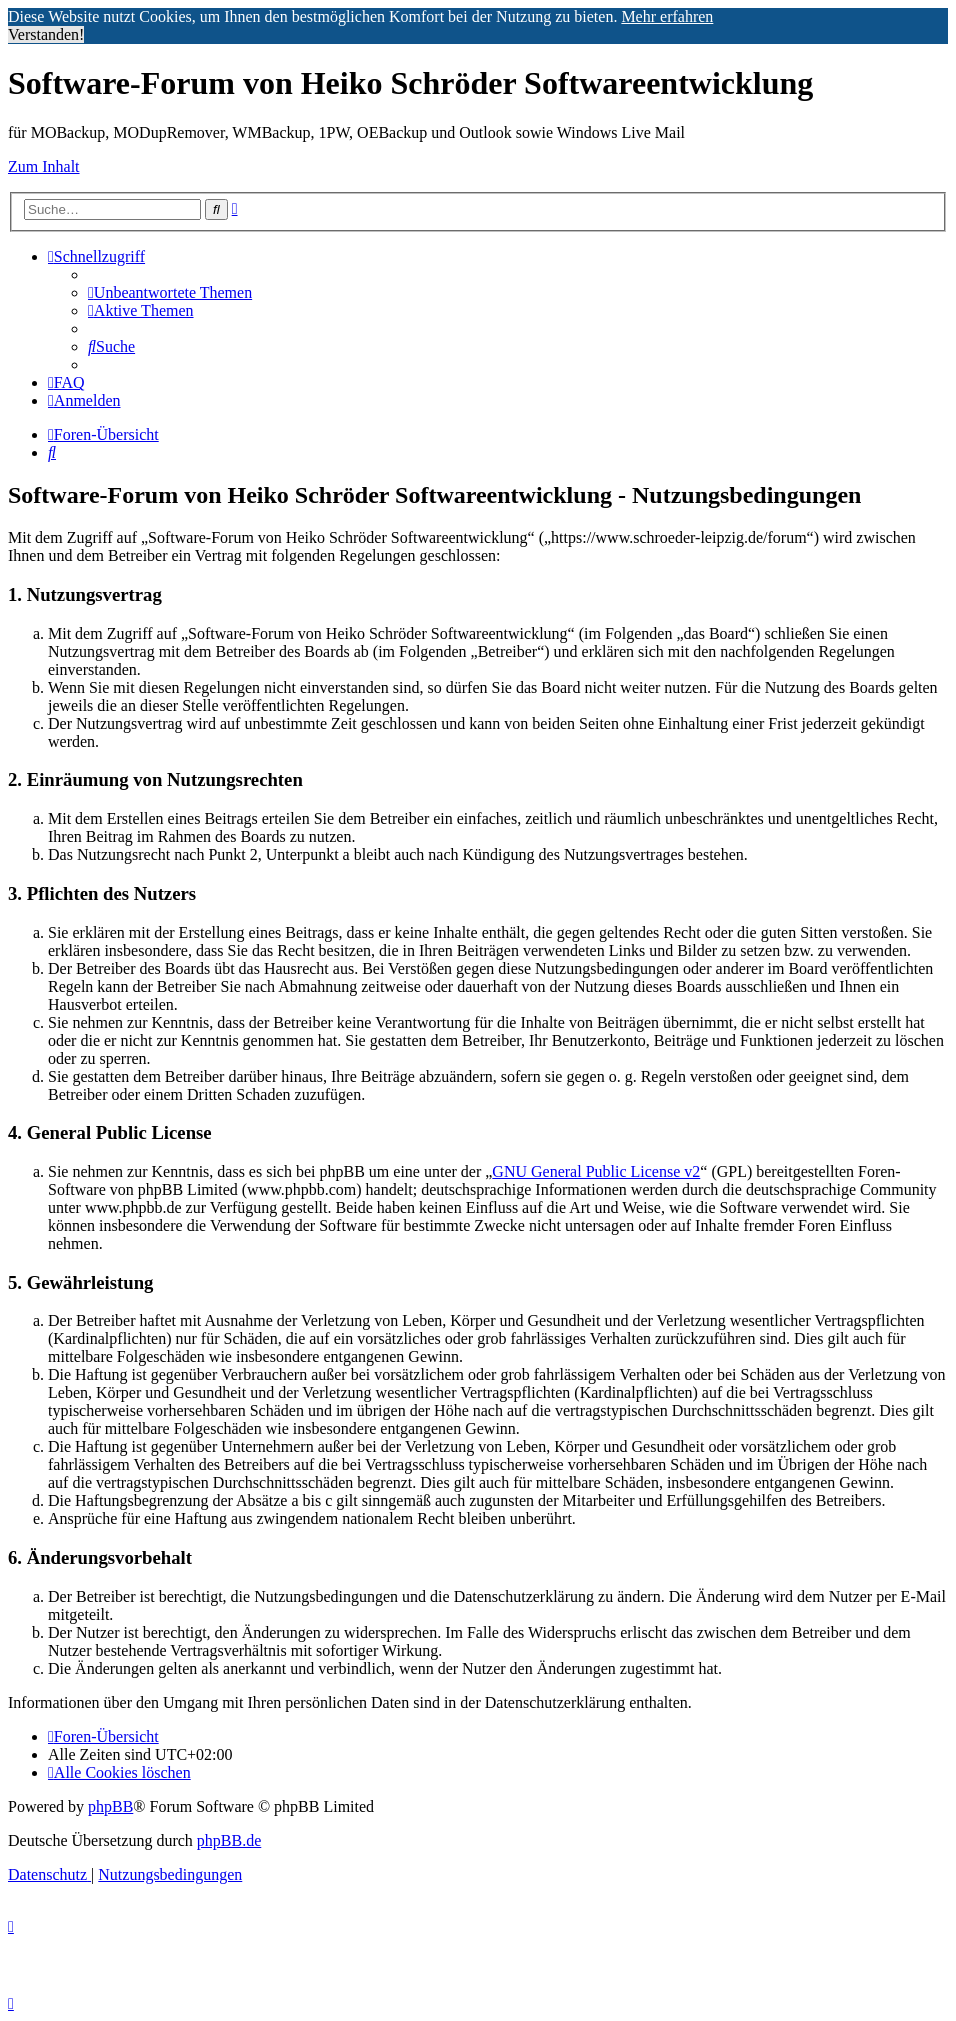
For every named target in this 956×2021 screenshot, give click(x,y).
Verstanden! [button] (46, 34)
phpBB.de (229, 1840)
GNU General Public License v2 (596, 1171)
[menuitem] (170, 292)
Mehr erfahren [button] (667, 16)
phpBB (110, 1806)
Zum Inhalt (44, 166)
